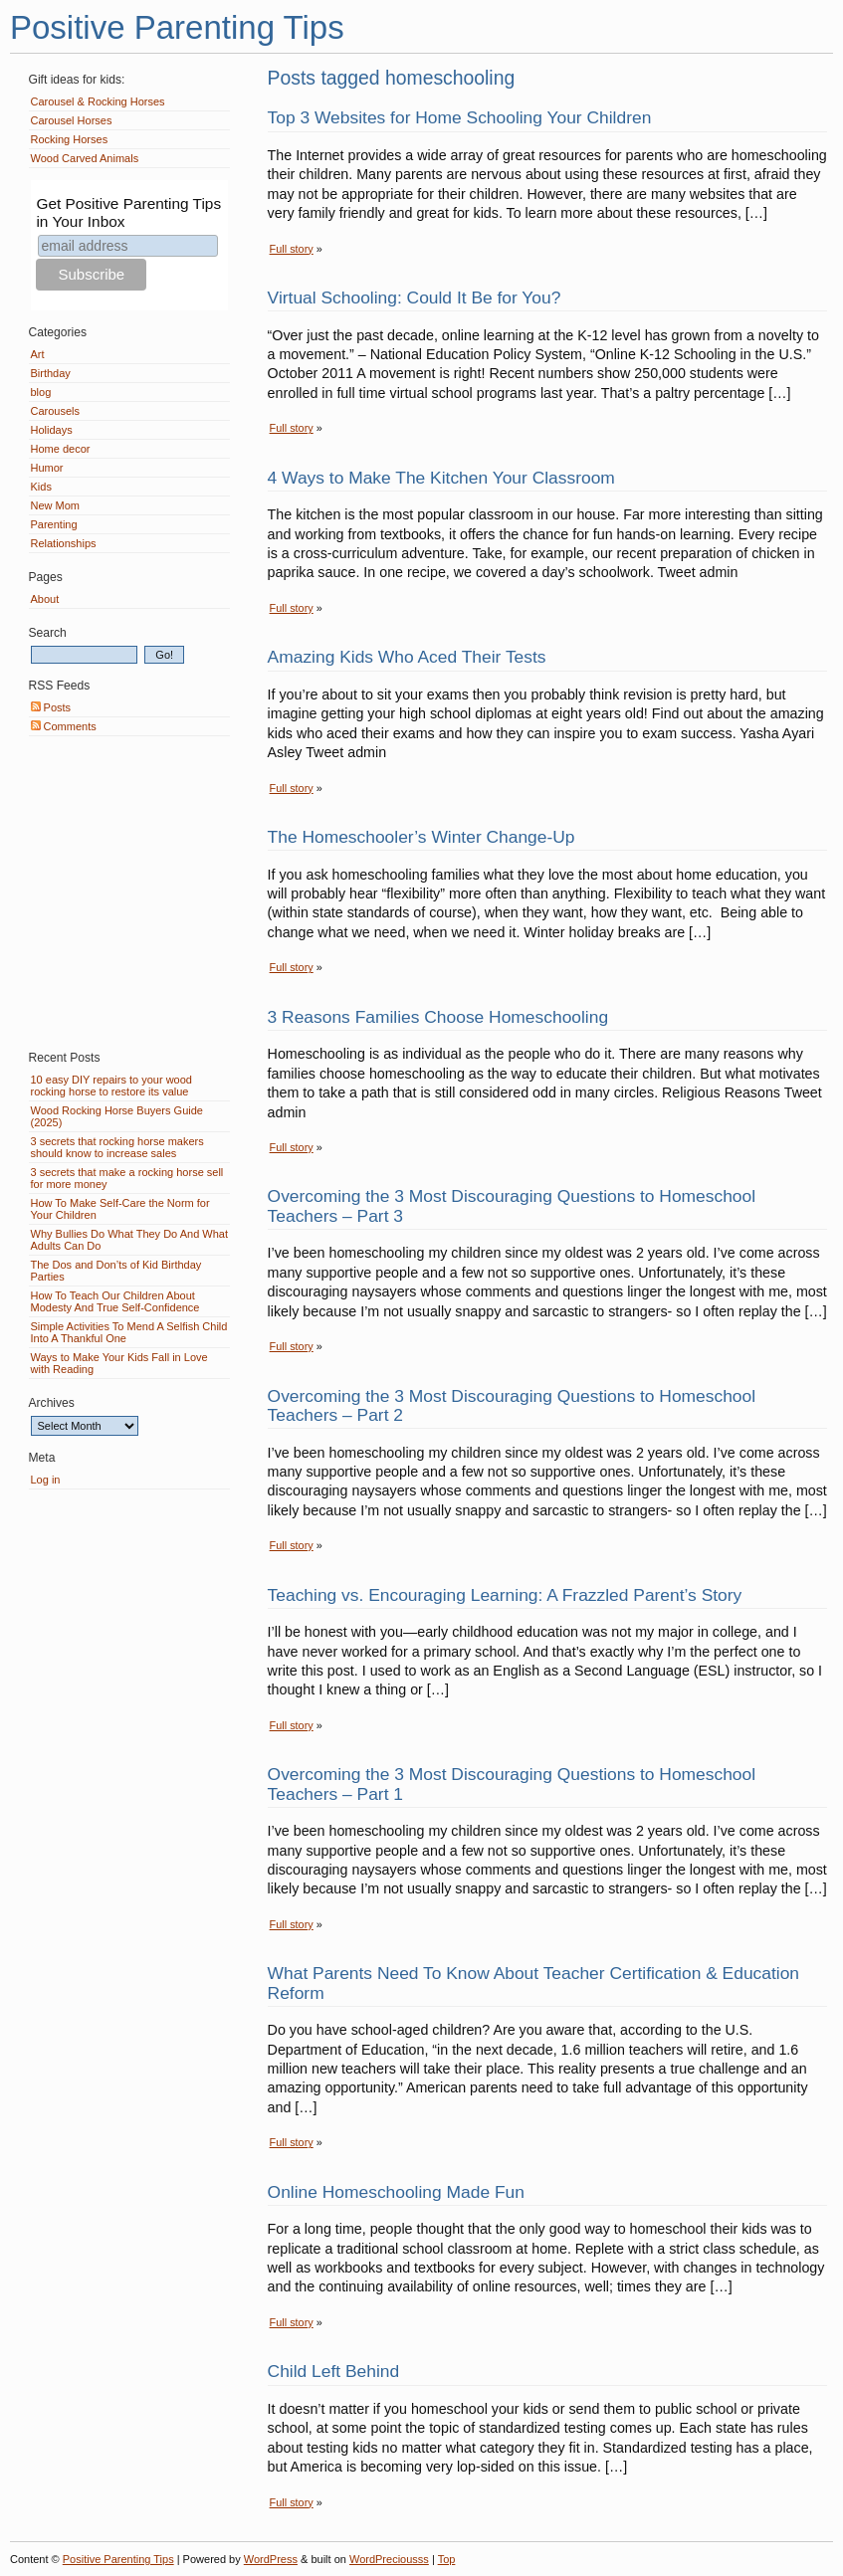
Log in (46, 1480)
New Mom (56, 505)
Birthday (51, 373)
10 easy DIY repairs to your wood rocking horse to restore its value (111, 1085)
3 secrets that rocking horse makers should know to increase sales (117, 1147)
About (45, 599)
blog (41, 392)
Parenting (54, 524)
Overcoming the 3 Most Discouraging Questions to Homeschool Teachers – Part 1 (512, 1783)
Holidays (52, 430)
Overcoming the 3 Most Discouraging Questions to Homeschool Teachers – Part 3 (512, 1205)
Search (48, 633)
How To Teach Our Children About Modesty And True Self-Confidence (115, 1301)
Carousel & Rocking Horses (98, 101)
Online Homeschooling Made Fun (396, 2192)
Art (38, 354)
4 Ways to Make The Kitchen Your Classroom (441, 478)
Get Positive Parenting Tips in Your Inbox (128, 212)
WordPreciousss (389, 2559)
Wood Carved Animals (85, 158)
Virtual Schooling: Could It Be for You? (414, 297)
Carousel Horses (71, 120)
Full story (292, 249)
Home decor (61, 449)
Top (447, 2559)
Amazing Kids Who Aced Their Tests (407, 657)
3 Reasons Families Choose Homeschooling (438, 1017)
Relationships (64, 543)
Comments (64, 726)
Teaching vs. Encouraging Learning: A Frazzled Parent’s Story (505, 1595)
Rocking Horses (69, 139)
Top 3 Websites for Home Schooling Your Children (460, 117)
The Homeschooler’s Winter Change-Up (421, 837)
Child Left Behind (334, 2371)
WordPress (271, 2559)
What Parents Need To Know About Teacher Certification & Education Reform (533, 1982)
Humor (47, 468)
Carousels (56, 411)
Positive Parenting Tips (177, 27)
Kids (41, 487)
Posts (51, 707)
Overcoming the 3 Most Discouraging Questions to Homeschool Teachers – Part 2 (512, 1405)
